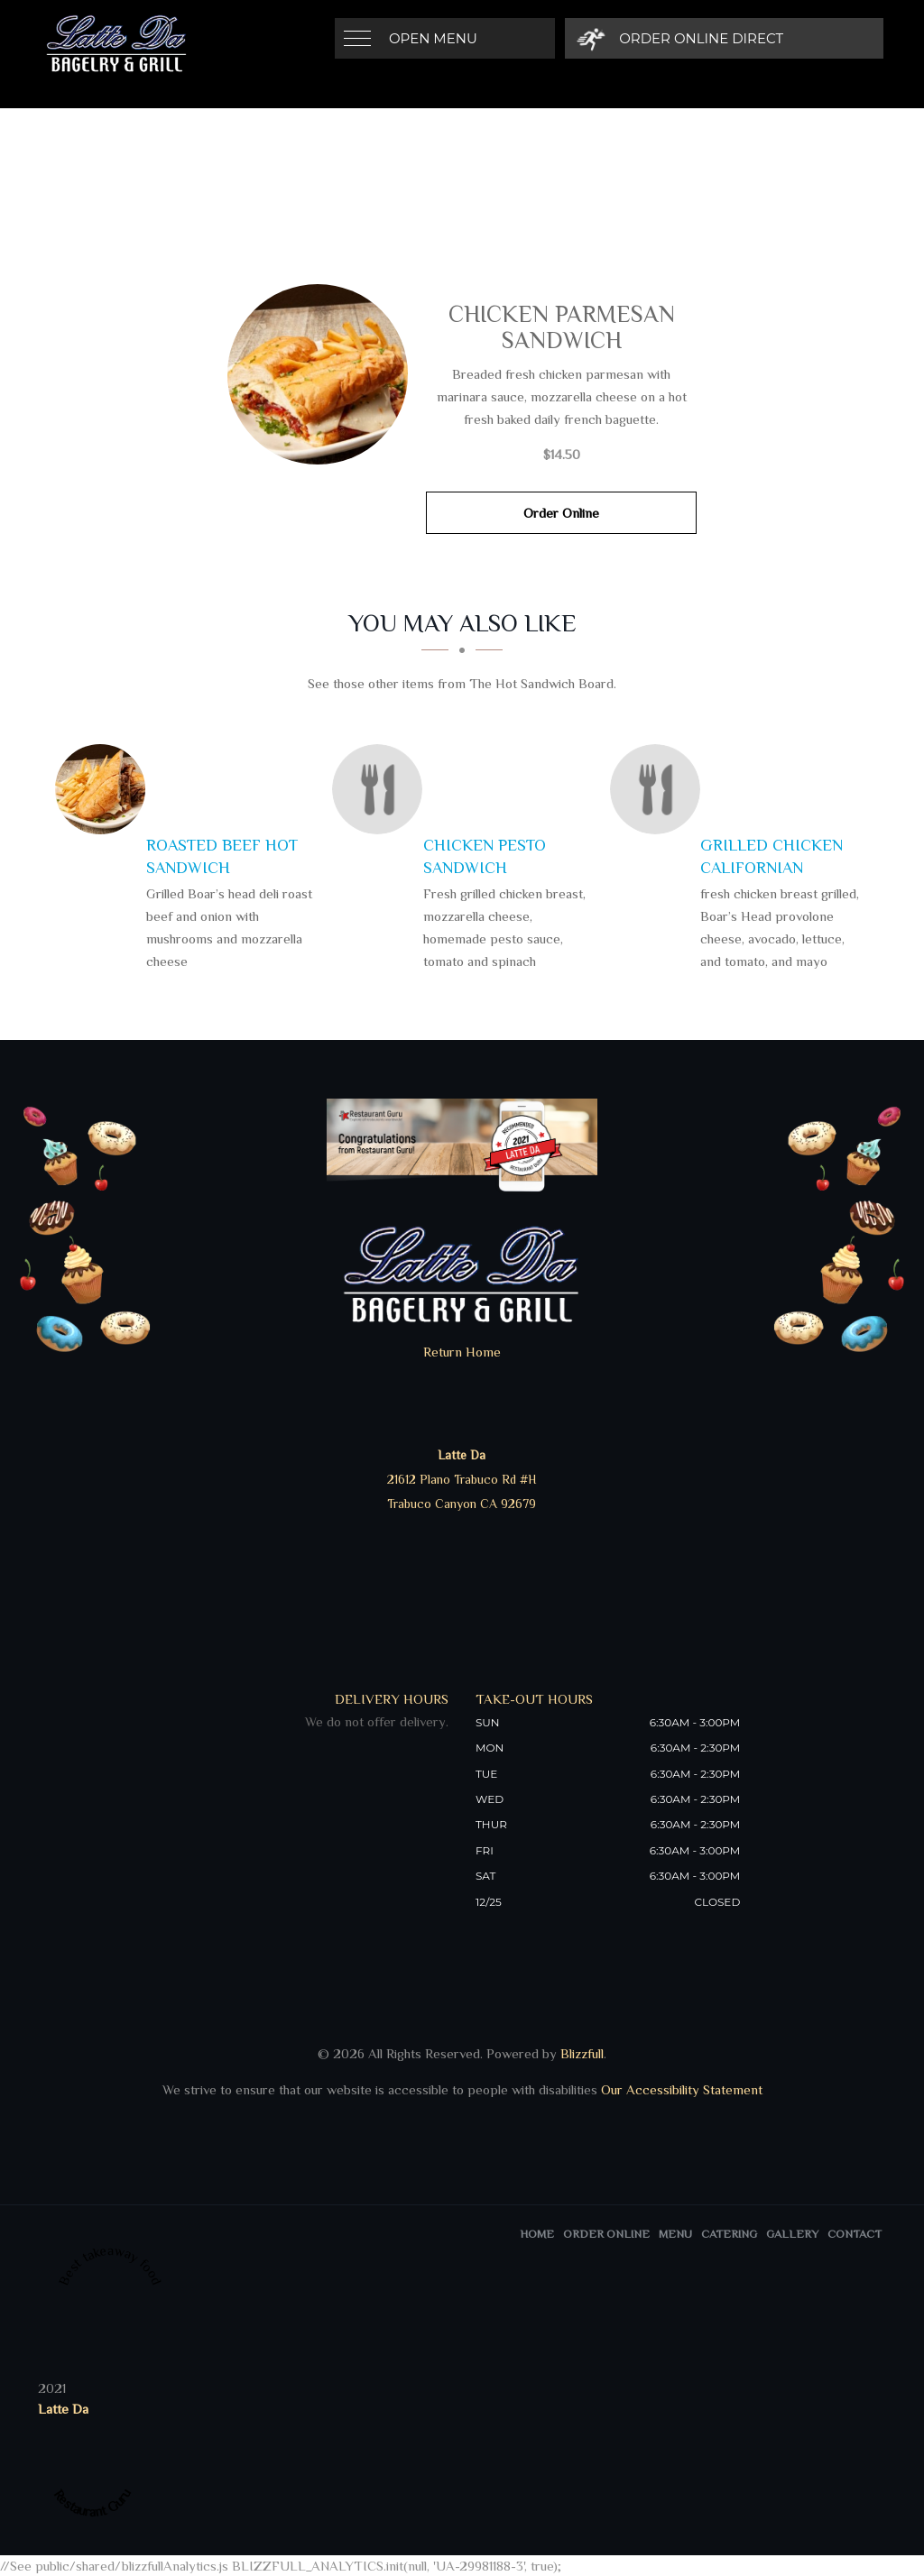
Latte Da (63, 2408)
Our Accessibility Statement (679, 2089)
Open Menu (433, 38)
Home (537, 2233)
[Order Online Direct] (683, 38)
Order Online (561, 512)
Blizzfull (582, 2053)
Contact (854, 2233)
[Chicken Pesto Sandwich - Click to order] (381, 789)
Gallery (792, 2233)
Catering (729, 2233)
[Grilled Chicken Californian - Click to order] (659, 789)
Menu (675, 2233)
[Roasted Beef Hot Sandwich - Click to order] (104, 789)
